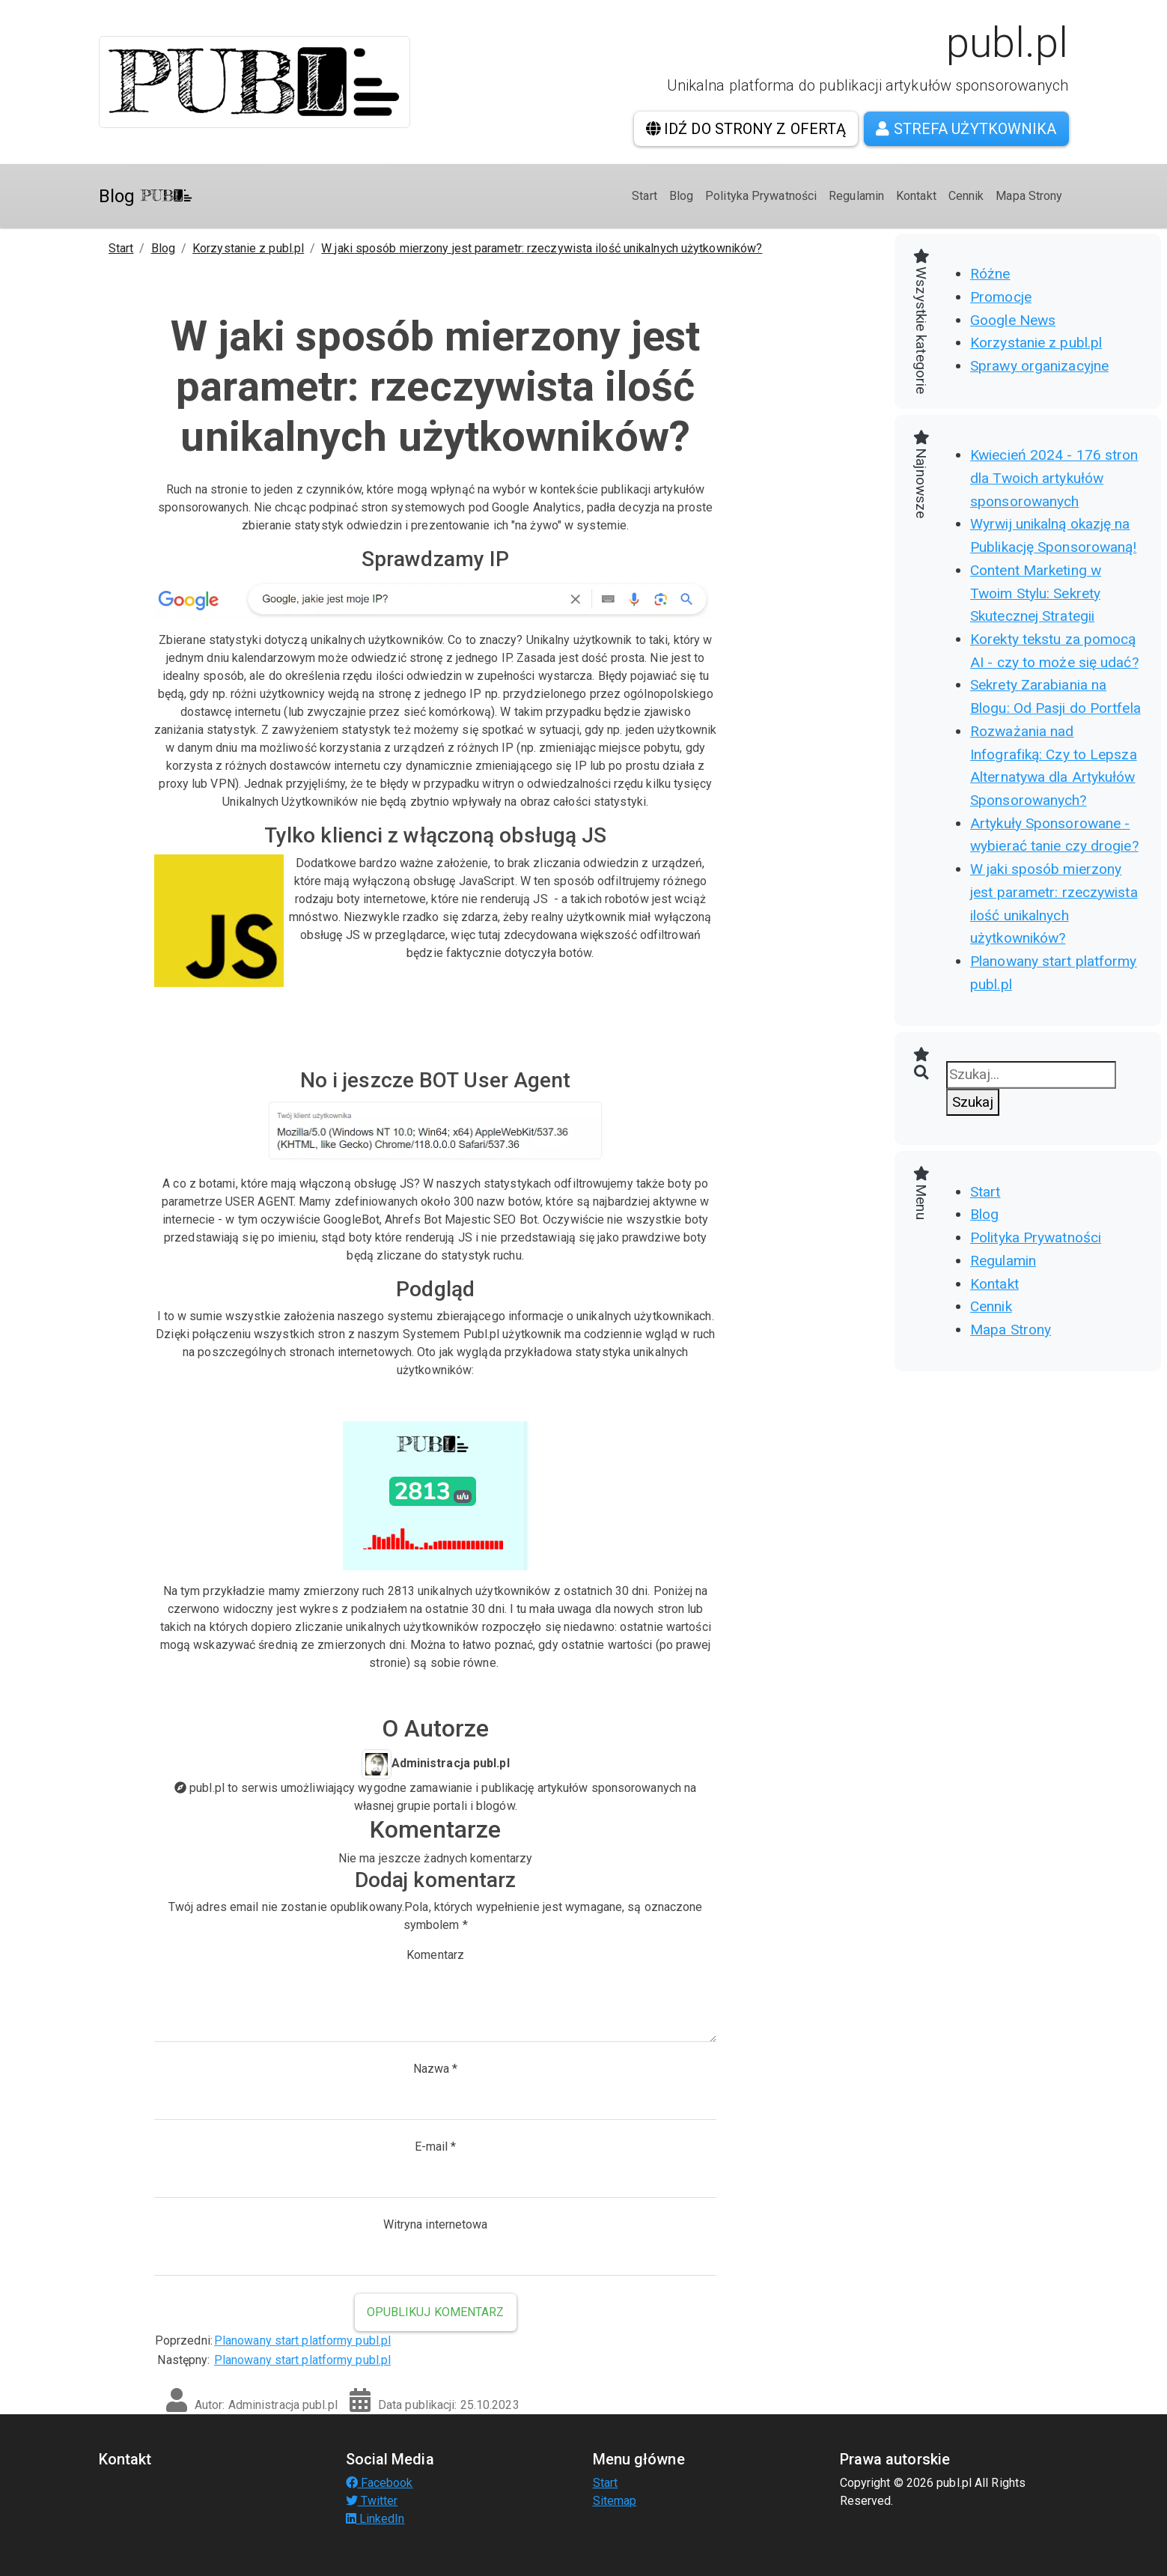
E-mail (436, 2146)
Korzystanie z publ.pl (248, 248)
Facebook (379, 2483)
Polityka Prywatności (761, 196)
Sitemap (615, 2501)
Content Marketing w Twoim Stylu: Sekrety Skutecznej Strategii (1035, 593)
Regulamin (856, 196)
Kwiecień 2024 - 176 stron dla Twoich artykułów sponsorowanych (1054, 477)
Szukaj (972, 1102)
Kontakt (916, 196)
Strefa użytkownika (966, 129)
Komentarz (435, 1955)
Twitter (372, 2501)
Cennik (966, 196)
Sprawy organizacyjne (1039, 365)
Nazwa (435, 2069)
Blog (146, 196)
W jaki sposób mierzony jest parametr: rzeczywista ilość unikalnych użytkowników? (541, 248)
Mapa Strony (1029, 196)
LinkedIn (375, 2519)
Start (644, 196)
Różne (990, 273)
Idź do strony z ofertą (746, 129)
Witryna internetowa (435, 2224)
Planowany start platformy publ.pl (302, 2340)
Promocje (1001, 297)
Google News (1012, 320)
